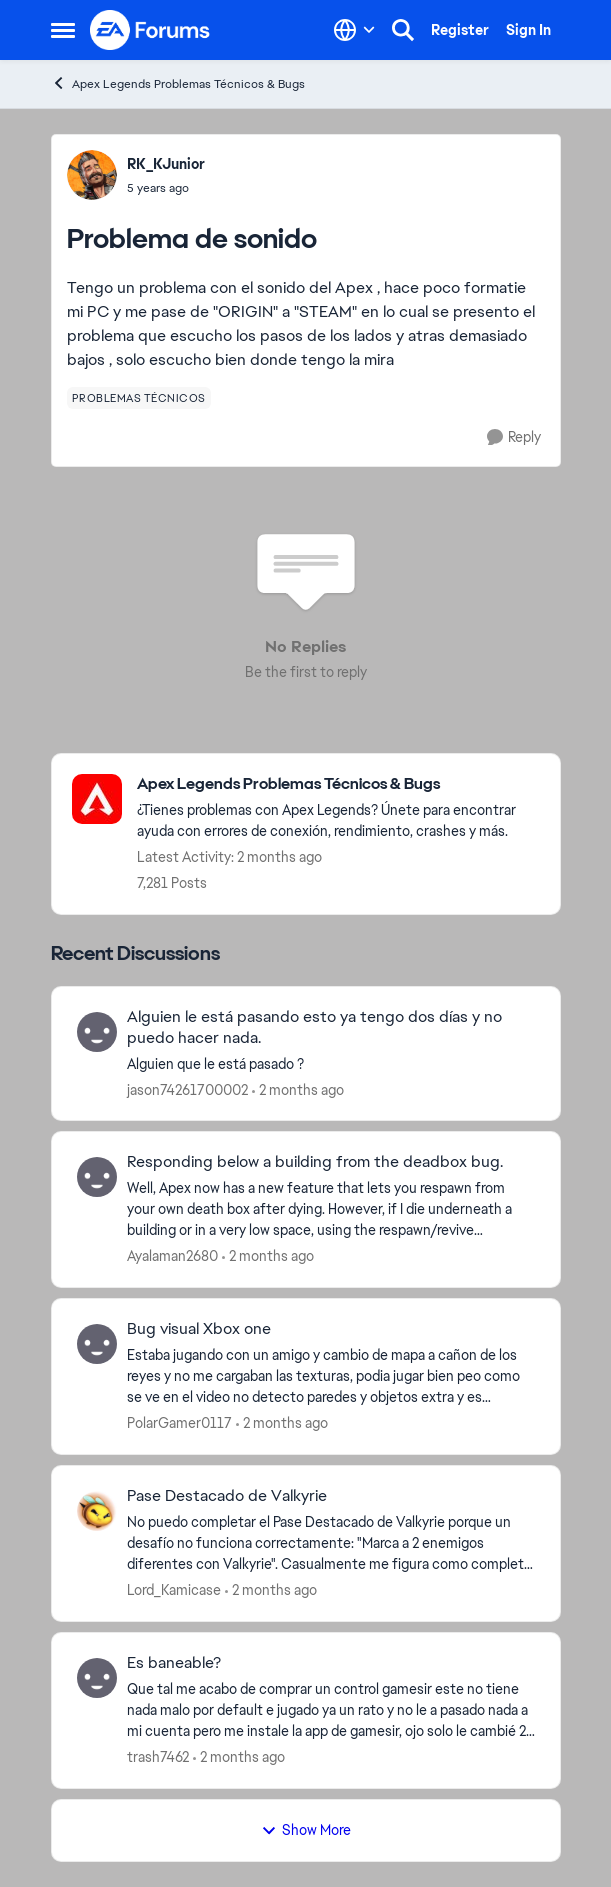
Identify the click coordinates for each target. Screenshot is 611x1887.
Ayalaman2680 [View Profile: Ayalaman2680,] (172, 1256)
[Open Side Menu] (63, 30)
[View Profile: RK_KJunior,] (92, 175)
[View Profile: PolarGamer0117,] (97, 1344)
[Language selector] (354, 30)
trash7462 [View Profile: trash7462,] (158, 1757)
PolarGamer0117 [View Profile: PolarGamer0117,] (179, 1423)
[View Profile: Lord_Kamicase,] (97, 1511)
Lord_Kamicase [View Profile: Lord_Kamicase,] (174, 1590)
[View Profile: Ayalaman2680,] (97, 1177)
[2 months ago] (298, 1089)
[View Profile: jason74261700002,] (97, 1032)
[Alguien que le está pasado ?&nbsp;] (331, 1063)
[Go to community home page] (151, 30)
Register (460, 30)
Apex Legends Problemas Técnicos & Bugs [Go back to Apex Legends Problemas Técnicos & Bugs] (178, 83)
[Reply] (514, 437)
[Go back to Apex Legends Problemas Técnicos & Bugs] (338, 784)
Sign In (528, 30)
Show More (306, 1830)
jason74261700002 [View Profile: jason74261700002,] (187, 1089)
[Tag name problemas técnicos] (139, 398)
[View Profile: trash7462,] (97, 1678)
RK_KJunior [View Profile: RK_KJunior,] (166, 164)
